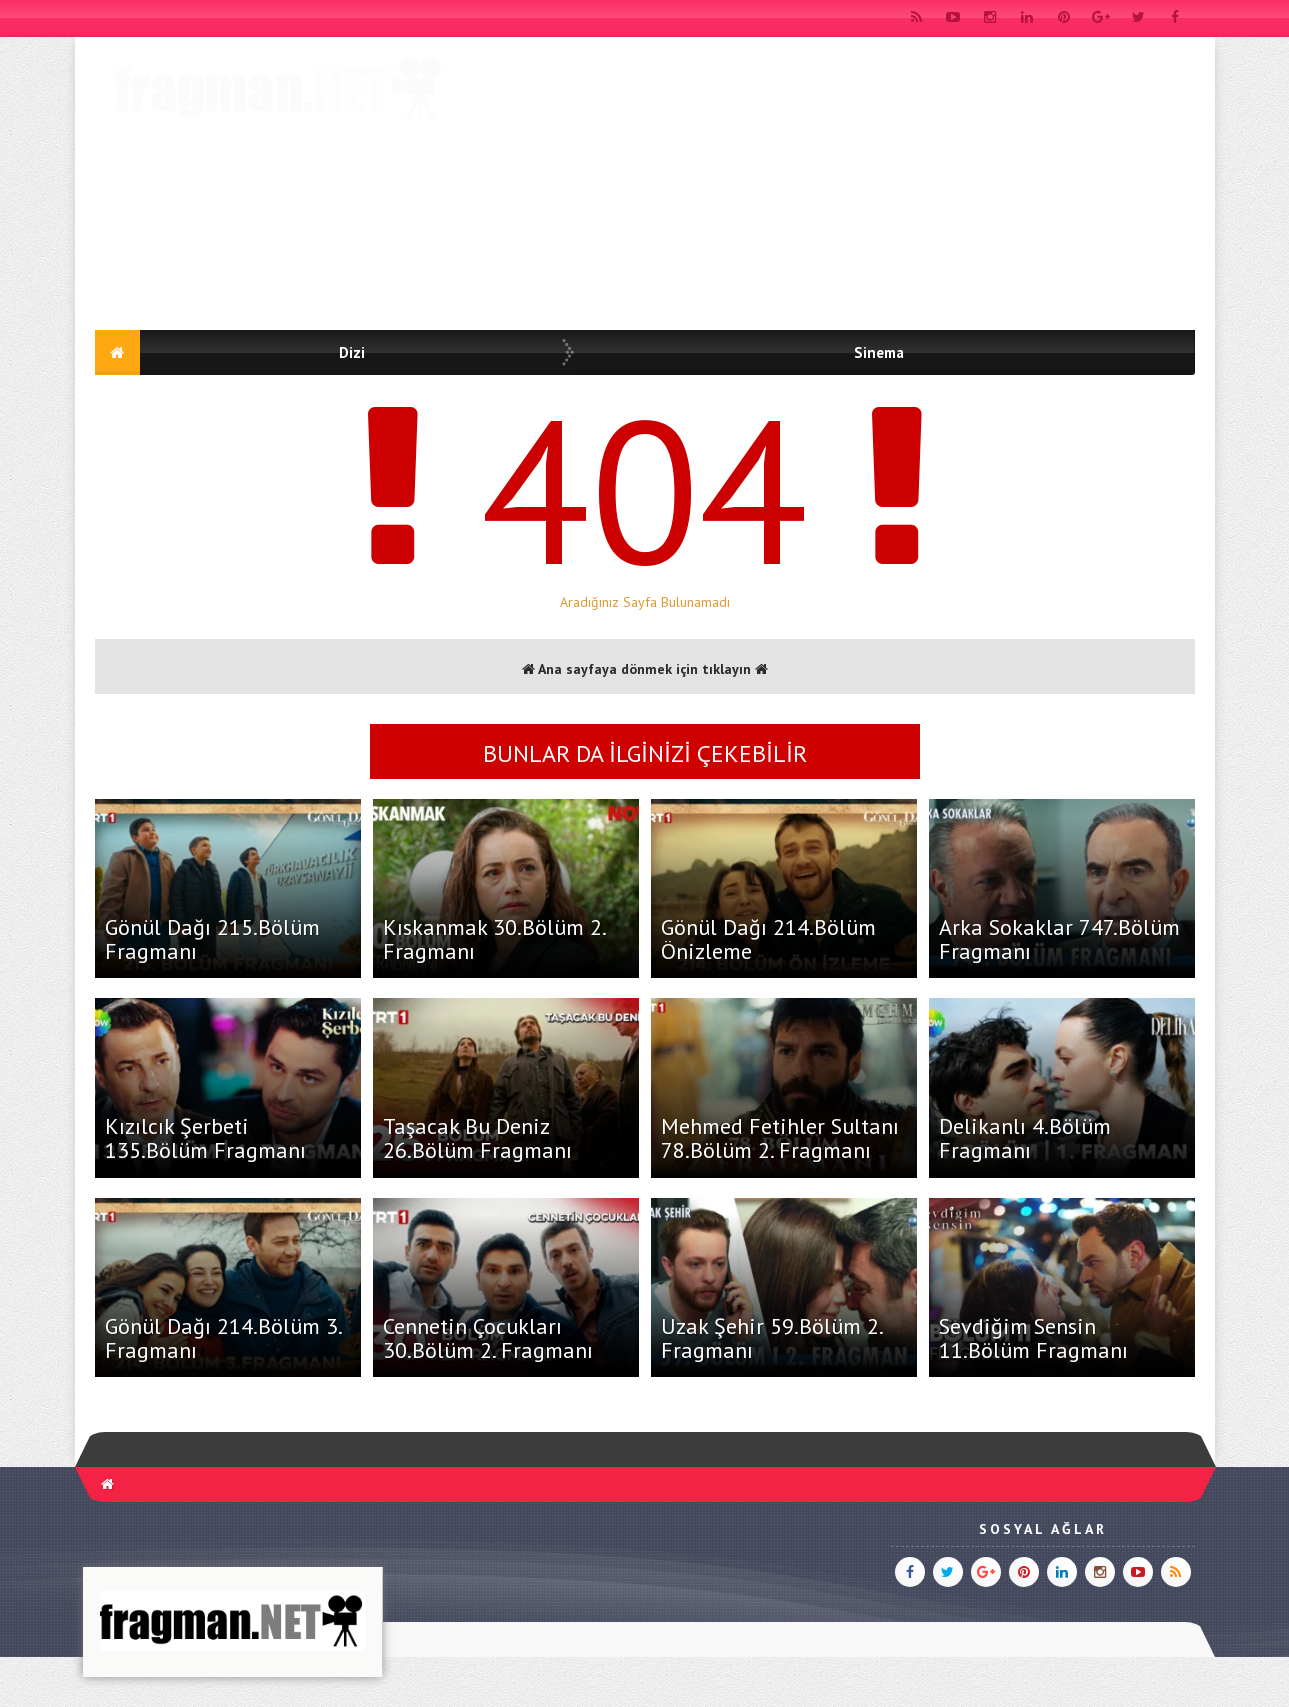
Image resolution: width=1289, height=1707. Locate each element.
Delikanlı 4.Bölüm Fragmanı (1025, 1138)
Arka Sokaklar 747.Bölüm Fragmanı (1059, 939)
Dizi (352, 352)
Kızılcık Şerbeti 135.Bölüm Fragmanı (205, 1138)
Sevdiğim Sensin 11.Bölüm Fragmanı (1033, 1338)
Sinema (879, 352)
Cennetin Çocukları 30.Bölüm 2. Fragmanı (488, 1338)
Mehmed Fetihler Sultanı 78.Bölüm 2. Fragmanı (780, 1138)
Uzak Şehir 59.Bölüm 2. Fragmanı (771, 1338)
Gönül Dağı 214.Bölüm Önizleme (768, 939)
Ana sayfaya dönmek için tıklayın (645, 669)
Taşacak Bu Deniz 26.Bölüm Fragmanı (477, 1138)
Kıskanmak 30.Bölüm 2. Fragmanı (494, 939)
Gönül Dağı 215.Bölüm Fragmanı (212, 939)
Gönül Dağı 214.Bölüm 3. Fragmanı (223, 1338)
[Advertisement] (831, 187)
